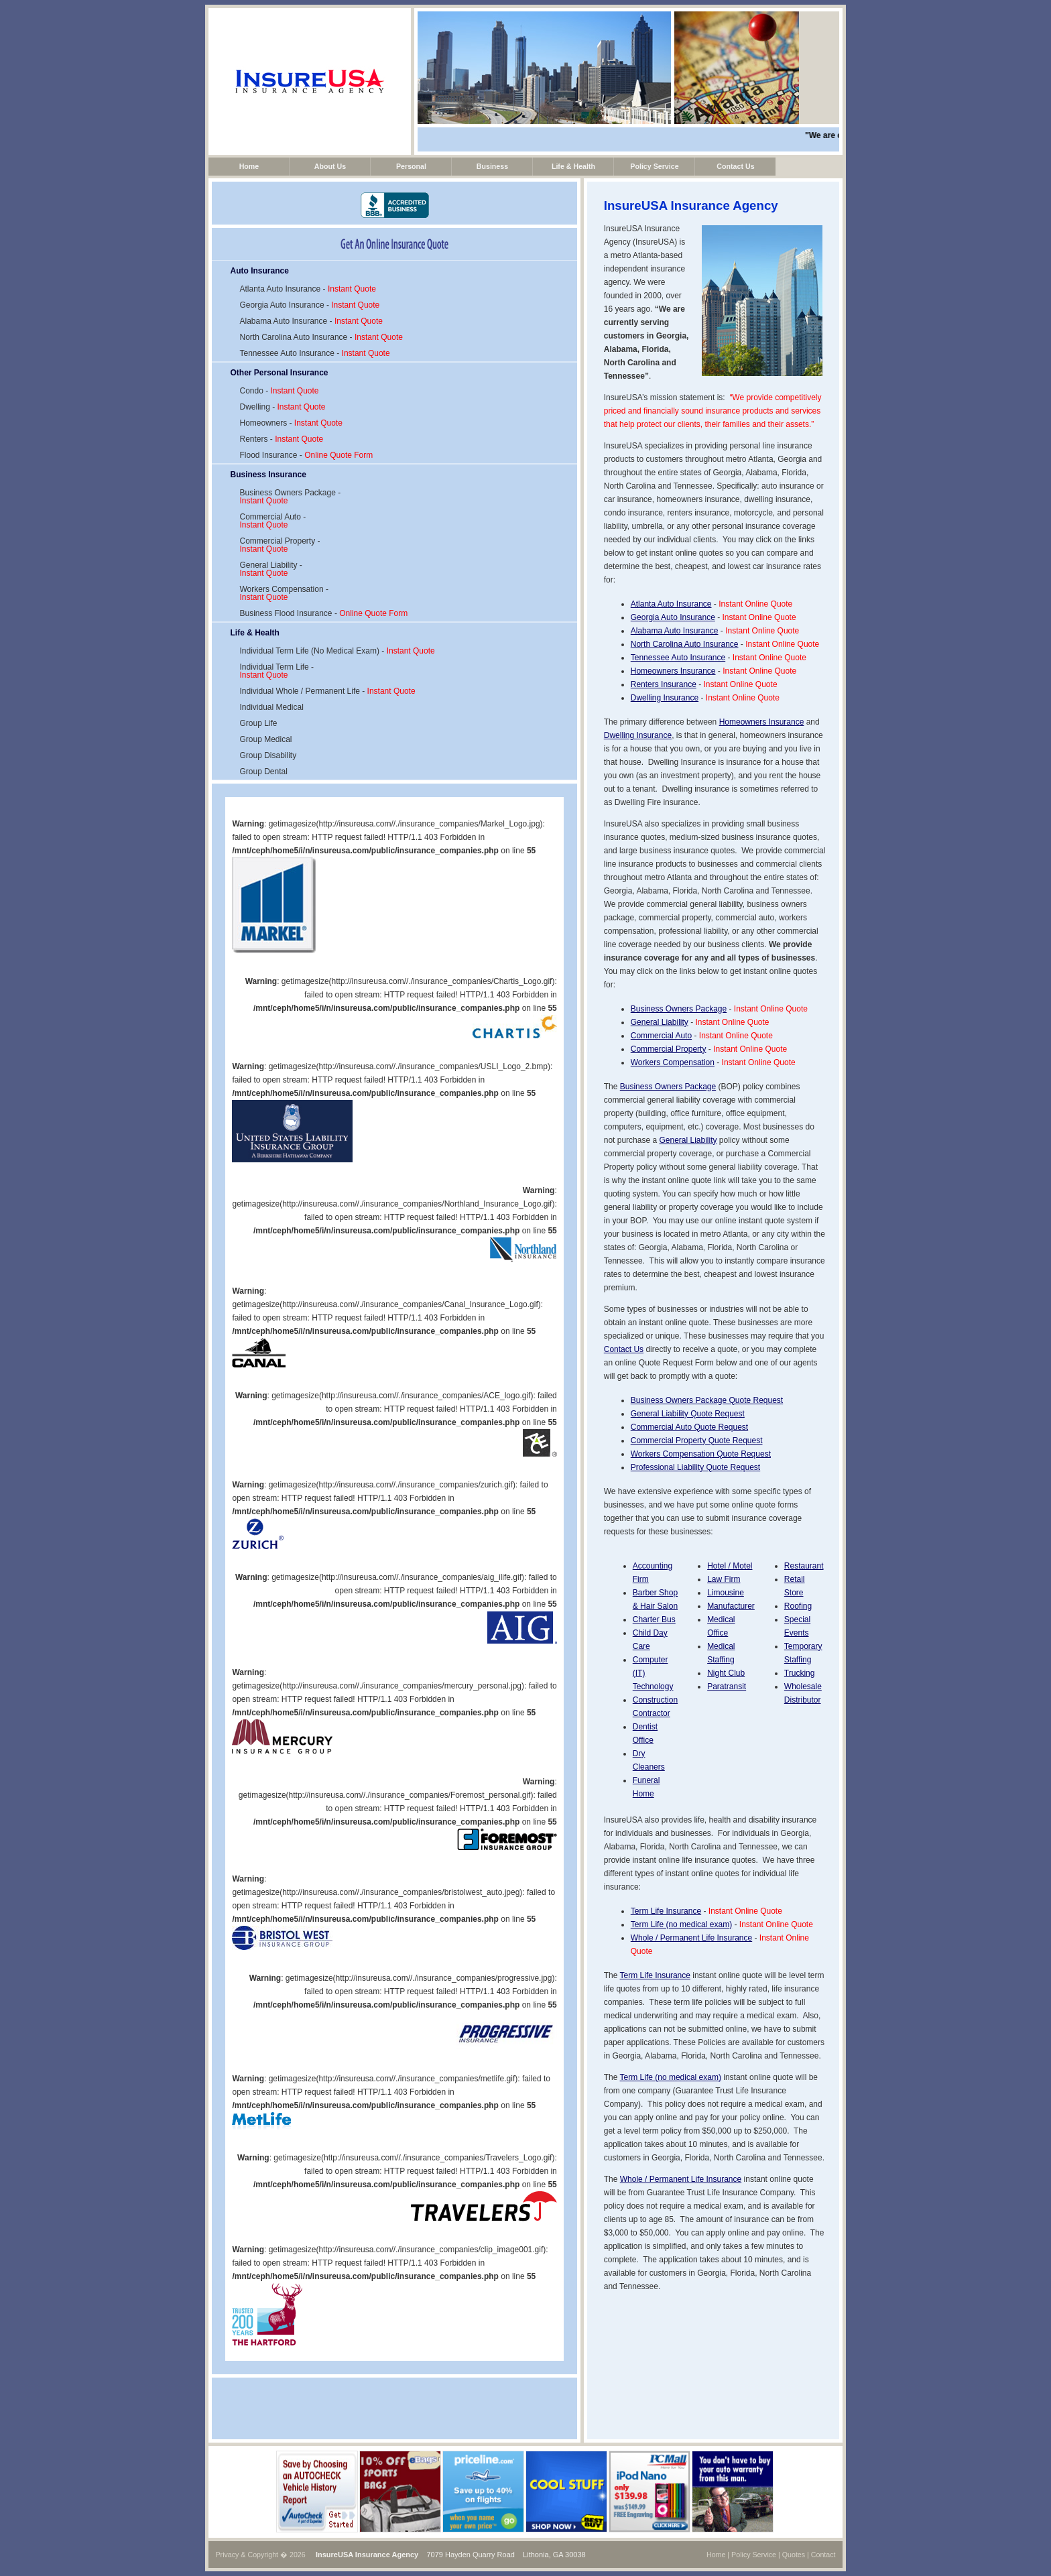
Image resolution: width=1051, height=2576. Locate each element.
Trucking (799, 1673)
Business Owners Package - (290, 496)
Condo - (278, 390)
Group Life (258, 723)
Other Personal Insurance (279, 372)
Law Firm (723, 1579)
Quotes (793, 2555)
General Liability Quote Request (688, 1413)
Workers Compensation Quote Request (701, 1454)
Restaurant (804, 1566)
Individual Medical (271, 707)
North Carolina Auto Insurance (685, 644)
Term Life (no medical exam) (681, 1924)
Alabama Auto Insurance (675, 630)
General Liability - (270, 569)
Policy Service (654, 166)
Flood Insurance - (306, 455)
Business (492, 166)
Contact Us (735, 166)
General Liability (659, 1022)
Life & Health (573, 166)
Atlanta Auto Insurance (671, 604)
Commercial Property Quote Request (697, 1440)
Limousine (725, 1592)
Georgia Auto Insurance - (309, 305)
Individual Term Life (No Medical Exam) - (336, 651)
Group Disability (267, 755)
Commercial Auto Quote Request (689, 1427)
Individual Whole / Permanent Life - (327, 691)
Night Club (726, 1673)
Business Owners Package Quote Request (707, 1400)
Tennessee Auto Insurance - (314, 353)
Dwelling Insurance (664, 697)
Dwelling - (282, 407)
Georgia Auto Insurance (673, 617)
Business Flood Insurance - (323, 613)
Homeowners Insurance (673, 671)
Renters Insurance (663, 684)
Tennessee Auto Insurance (678, 657)
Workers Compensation (673, 1062)
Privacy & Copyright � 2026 (260, 2555)
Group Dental (263, 771)
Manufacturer (731, 1606)
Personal (411, 166)
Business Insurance (268, 474)
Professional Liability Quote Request (695, 1467)
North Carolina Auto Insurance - (320, 337)
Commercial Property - (279, 545)
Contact (823, 2555)
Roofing (798, 1606)
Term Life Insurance (666, 1911)
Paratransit (726, 1686)
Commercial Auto (661, 1035)
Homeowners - (290, 423)
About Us (330, 166)
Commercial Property (668, 1049)
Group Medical (265, 739)
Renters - (281, 439)
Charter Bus (654, 1619)
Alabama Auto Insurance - (310, 321)
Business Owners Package (679, 1009)
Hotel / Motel (729, 1566)
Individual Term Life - (276, 671)
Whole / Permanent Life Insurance (691, 1938)
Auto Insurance (259, 270)
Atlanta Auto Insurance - (307, 289)
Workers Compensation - (283, 593)
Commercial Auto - (272, 521)
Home (249, 166)
